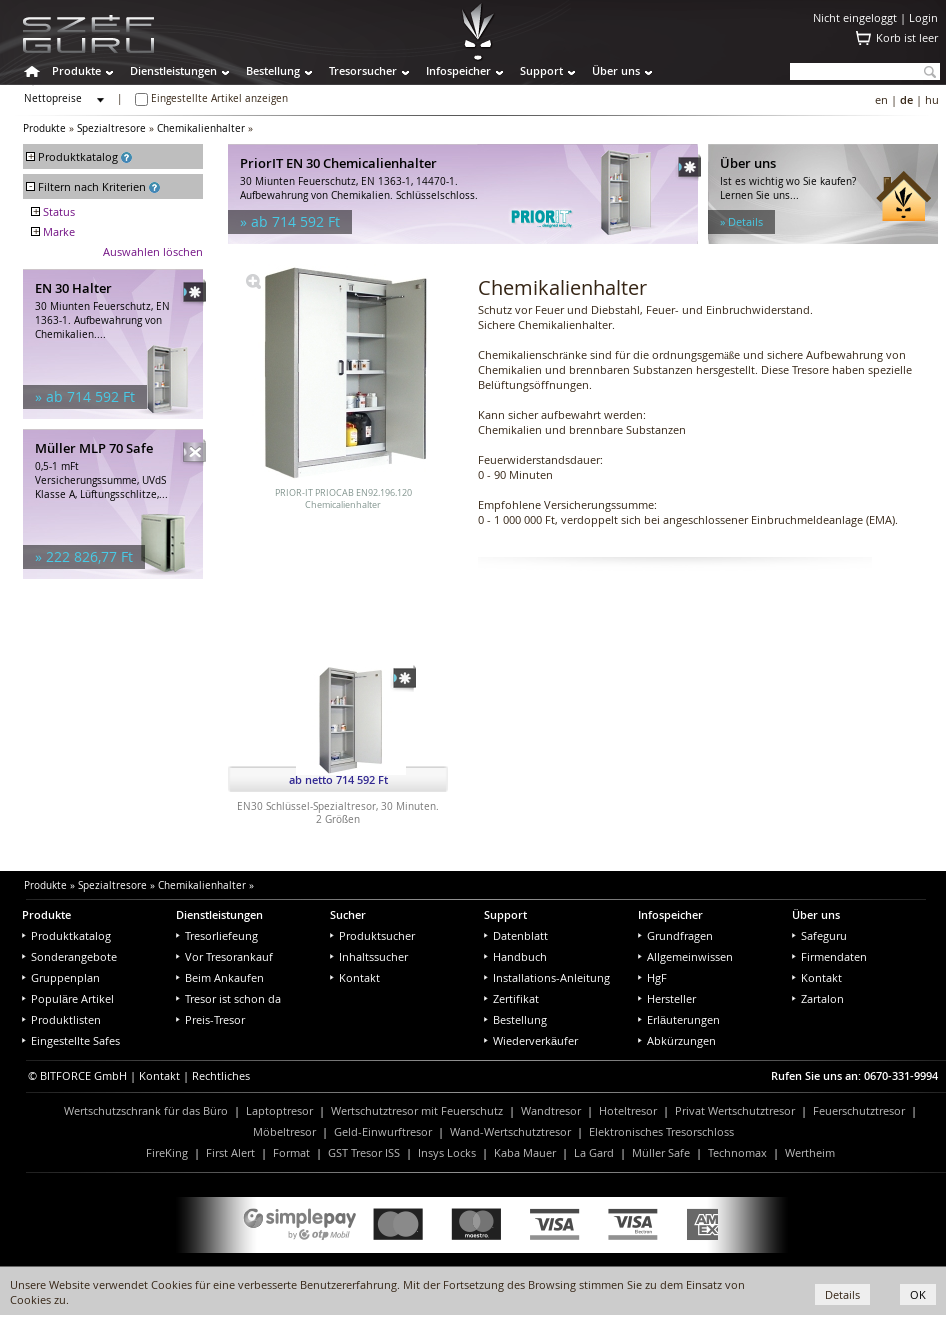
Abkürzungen (677, 1040)
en (881, 99)
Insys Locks (447, 1152)
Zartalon (818, 998)
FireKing (167, 1152)
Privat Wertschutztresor (735, 1110)
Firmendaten (829, 956)
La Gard (594, 1152)
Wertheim (810, 1152)
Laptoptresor (279, 1110)
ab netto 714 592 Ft (338, 779)
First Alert (230, 1152)
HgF (652, 977)
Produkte (76, 70)
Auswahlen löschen (153, 251)
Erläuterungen (679, 1019)
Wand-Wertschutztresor (510, 1131)
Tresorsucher (363, 70)
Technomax (737, 1152)
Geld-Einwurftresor (383, 1131)
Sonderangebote (69, 956)
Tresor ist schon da (228, 998)
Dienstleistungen (173, 70)
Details (842, 1294)
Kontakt (355, 977)
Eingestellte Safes (71, 1040)
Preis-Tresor (210, 1019)
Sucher (348, 914)
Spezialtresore (111, 128)
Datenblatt (516, 935)
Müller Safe (661, 1152)
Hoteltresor (628, 1110)
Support (541, 70)
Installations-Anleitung (547, 977)
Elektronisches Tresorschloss (661, 1131)
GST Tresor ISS (364, 1152)
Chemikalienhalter (201, 128)
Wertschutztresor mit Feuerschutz (417, 1110)
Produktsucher (372, 935)
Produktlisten (61, 1019)
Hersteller (667, 998)
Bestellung (273, 70)
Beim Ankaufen (220, 977)
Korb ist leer (907, 37)
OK (918, 1294)
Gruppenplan (61, 977)
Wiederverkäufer (531, 1040)
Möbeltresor (284, 1131)
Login (923, 17)
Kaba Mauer (525, 1152)
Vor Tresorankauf (224, 956)
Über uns (616, 70)
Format (291, 1152)
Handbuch (515, 956)
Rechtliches (221, 1075)
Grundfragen (675, 935)
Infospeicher (458, 70)
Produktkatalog (66, 935)
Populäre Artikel (68, 998)
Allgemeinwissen (685, 956)
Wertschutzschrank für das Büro (146, 1110)
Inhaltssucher (369, 956)
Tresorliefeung (217, 935)
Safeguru (819, 935)
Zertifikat (511, 998)
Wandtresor (551, 1110)
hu (932, 99)
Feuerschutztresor (859, 1110)
